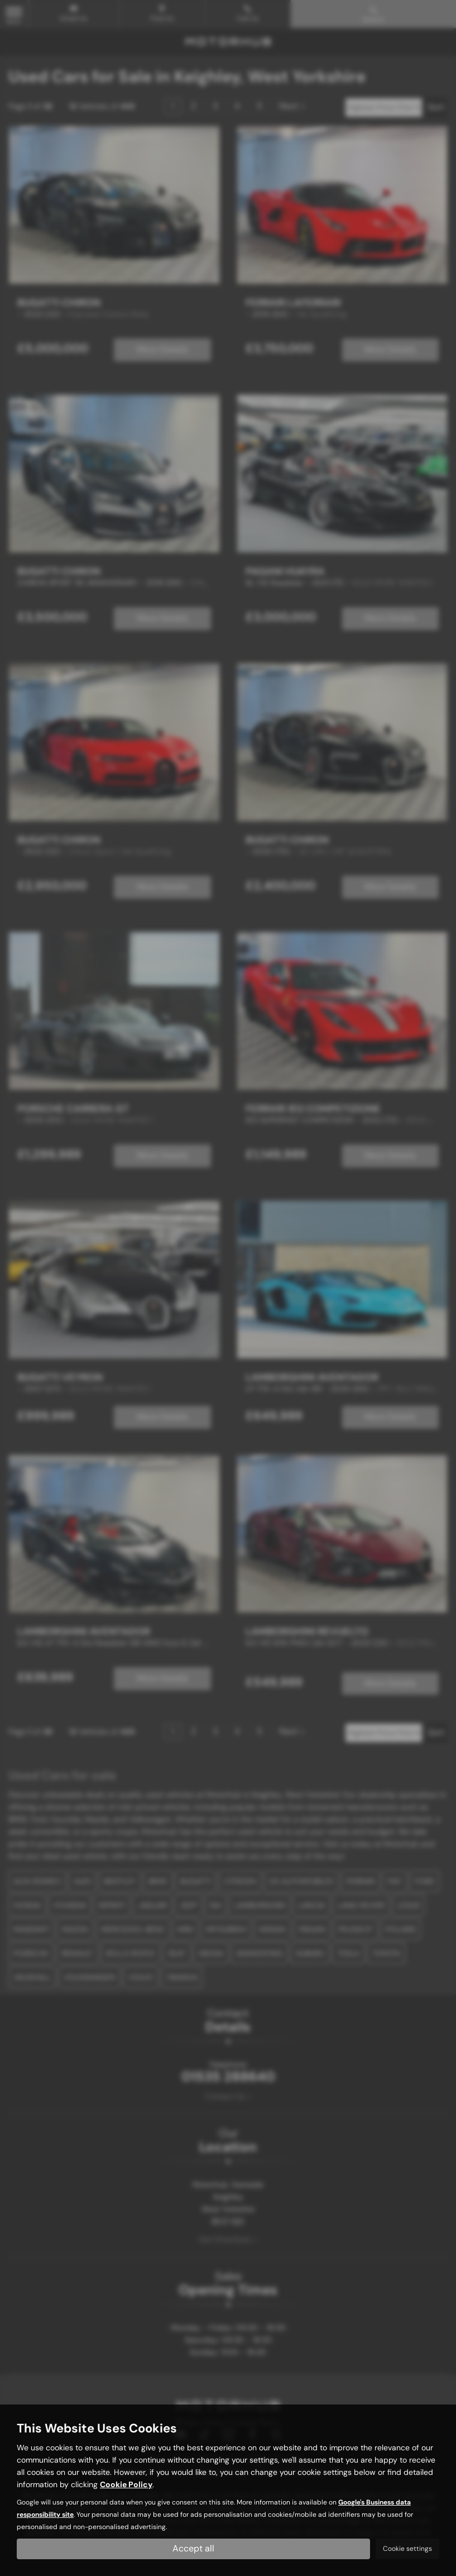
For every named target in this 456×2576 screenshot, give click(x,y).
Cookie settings (407, 2548)
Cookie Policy (126, 2484)
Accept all (193, 2548)
